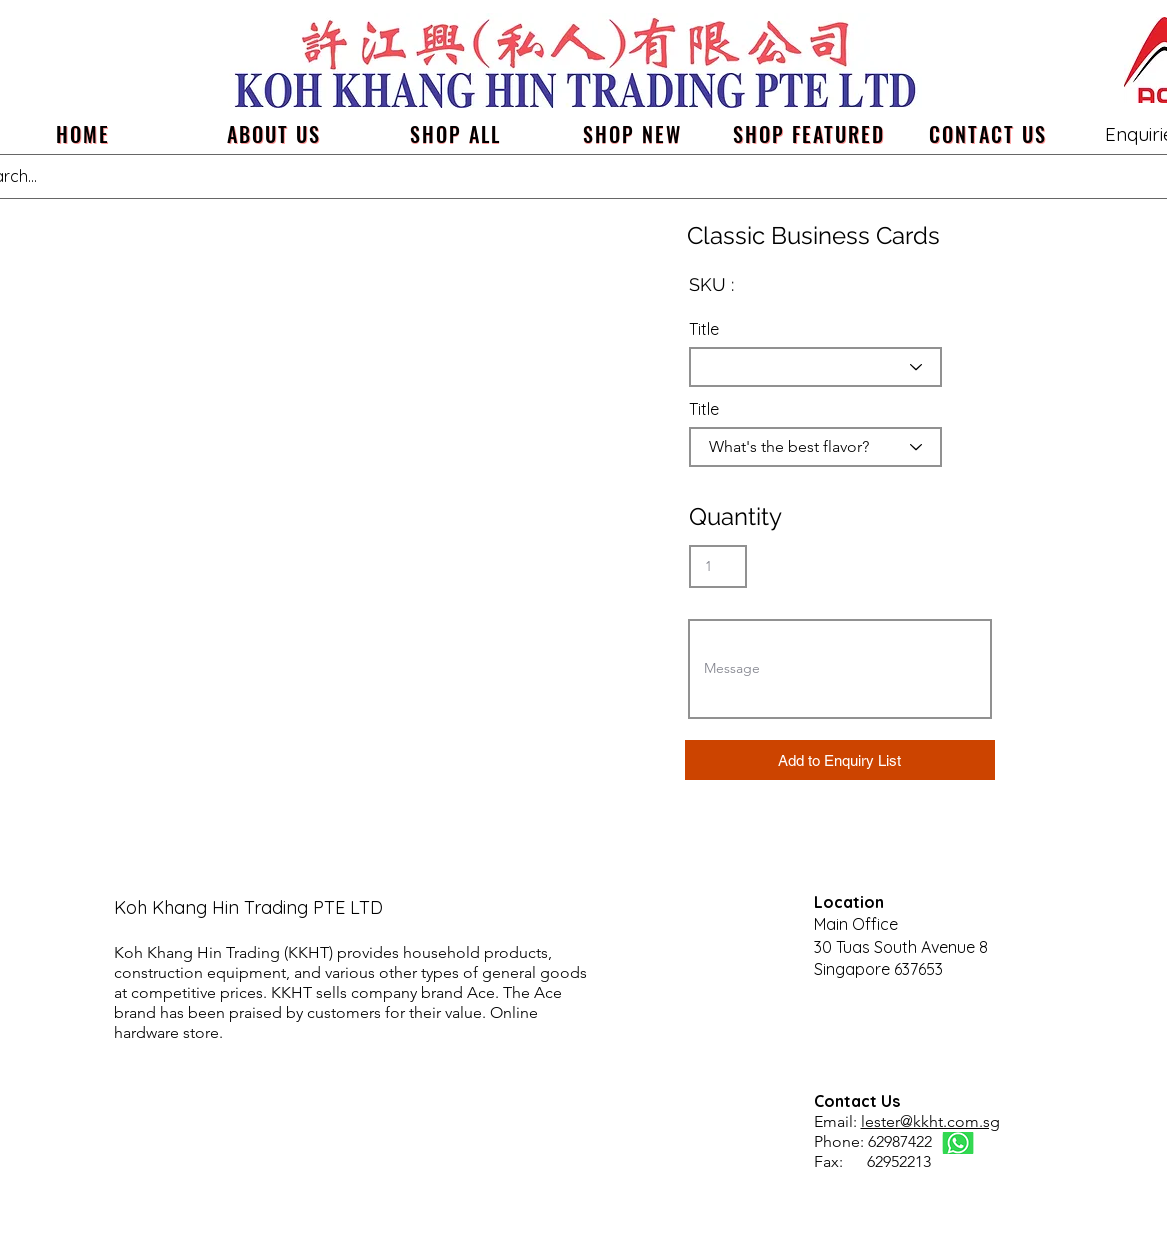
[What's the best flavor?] (815, 447)
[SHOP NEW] (632, 134)
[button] (840, 760)
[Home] (83, 134)
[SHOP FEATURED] (809, 134)
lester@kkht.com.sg (930, 1121)
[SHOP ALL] (455, 134)
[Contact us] (988, 134)
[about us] (274, 134)
